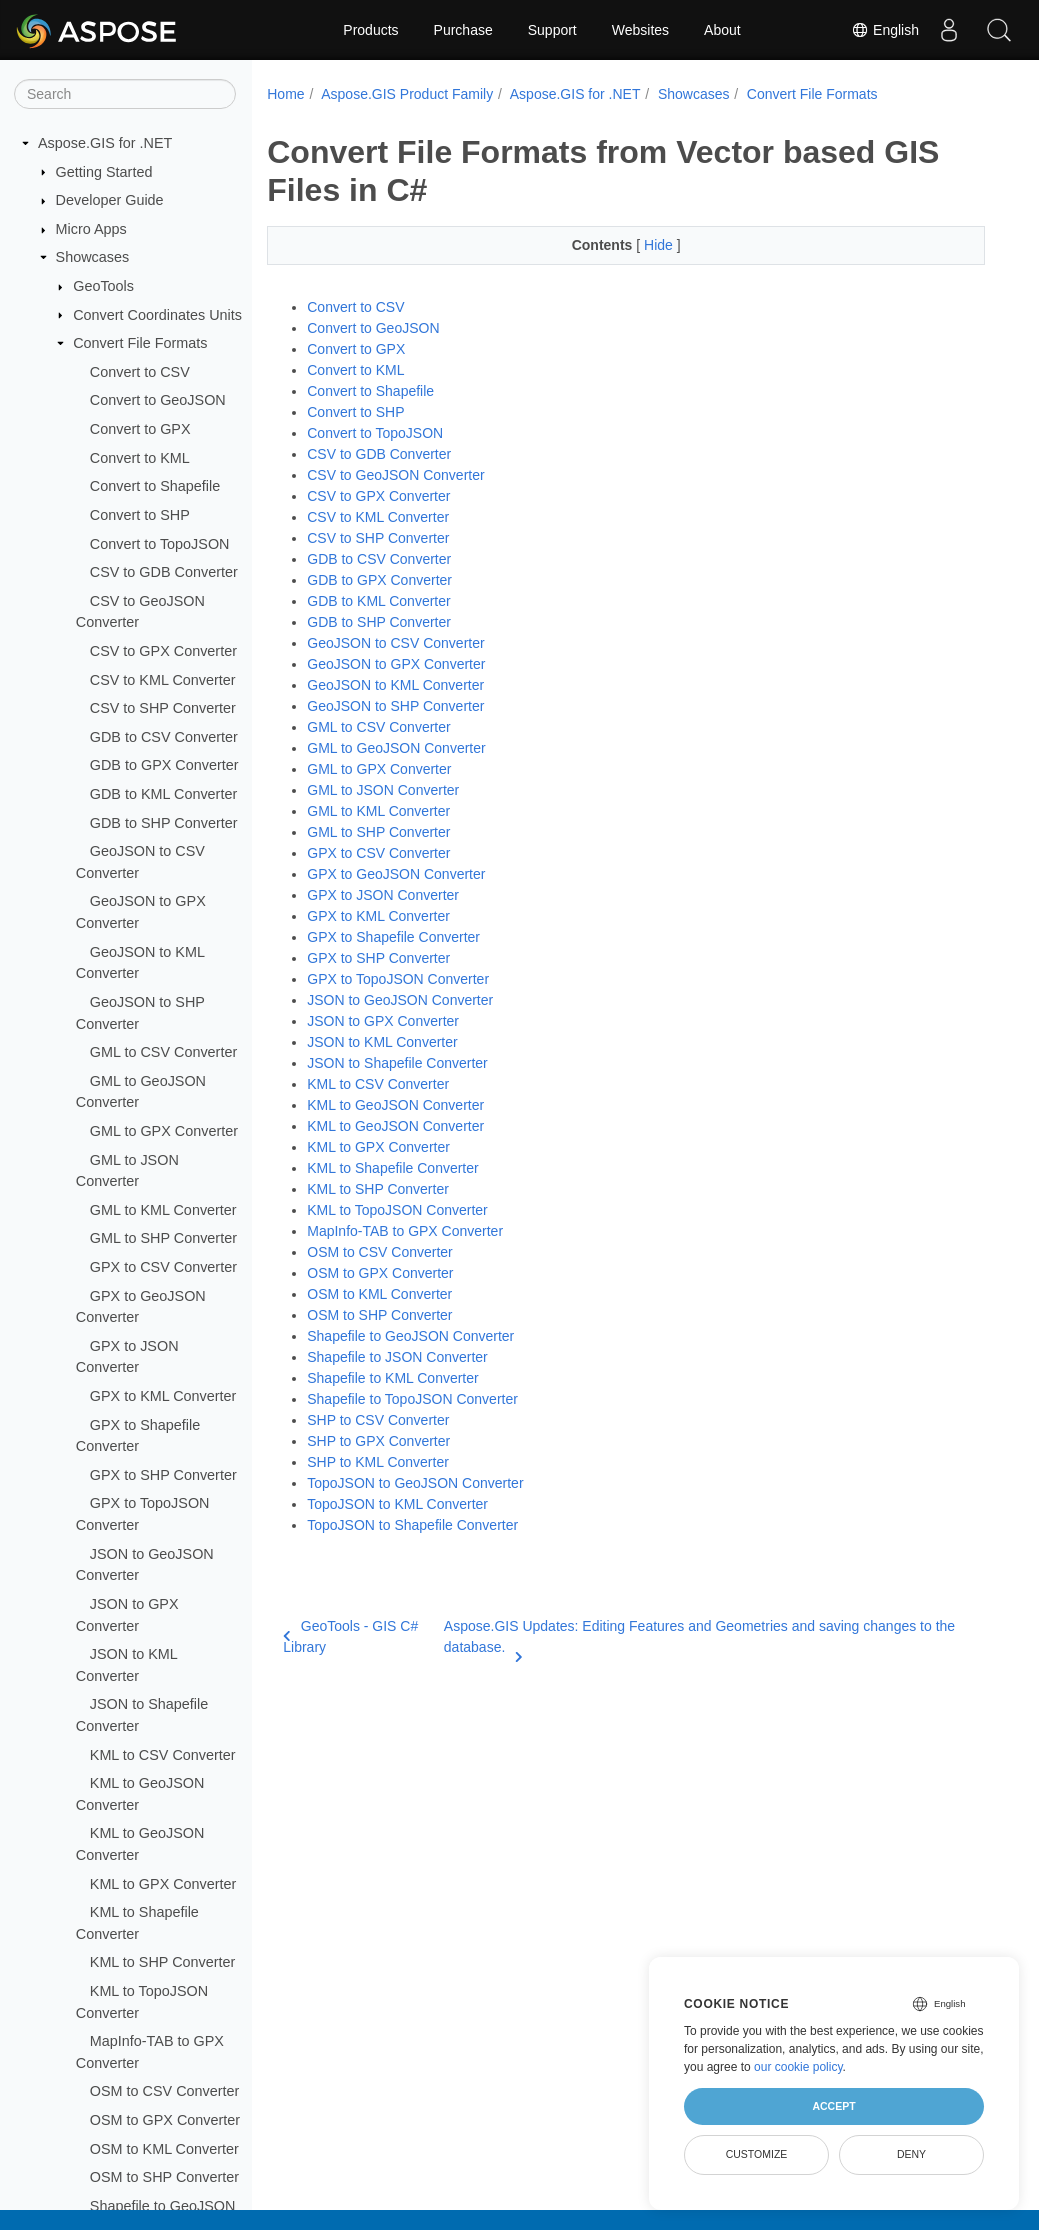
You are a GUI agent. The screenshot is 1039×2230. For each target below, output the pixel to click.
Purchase (463, 30)
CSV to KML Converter (163, 680)
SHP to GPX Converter (378, 1441)
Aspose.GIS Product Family (407, 94)
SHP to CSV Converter (378, 1420)
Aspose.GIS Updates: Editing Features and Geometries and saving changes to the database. (699, 1638)
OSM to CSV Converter (165, 2091)
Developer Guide (110, 200)
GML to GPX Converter (164, 1131)
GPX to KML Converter (163, 1396)
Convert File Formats (140, 343)
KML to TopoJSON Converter (397, 1210)
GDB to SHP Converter (164, 823)
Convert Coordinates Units (157, 315)
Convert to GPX (140, 429)
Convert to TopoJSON (160, 544)
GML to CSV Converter (163, 1052)
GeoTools (103, 286)
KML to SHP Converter (163, 1962)
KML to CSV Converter (163, 1755)
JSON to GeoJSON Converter (400, 1000)
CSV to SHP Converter (163, 708)
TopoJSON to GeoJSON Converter (415, 1483)
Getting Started (104, 172)
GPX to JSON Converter (383, 895)
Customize (757, 2154)
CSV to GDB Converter (164, 572)
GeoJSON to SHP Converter (395, 706)
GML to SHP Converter (163, 1238)
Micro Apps (91, 229)
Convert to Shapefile (155, 486)
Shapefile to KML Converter (392, 1378)
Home (285, 94)
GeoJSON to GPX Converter (396, 664)
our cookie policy (798, 2067)
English (885, 30)
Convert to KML (140, 458)
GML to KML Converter (163, 1210)
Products (370, 30)
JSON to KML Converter (382, 1042)
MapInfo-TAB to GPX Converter (405, 1231)
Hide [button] (660, 245)
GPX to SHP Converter (163, 1475)
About (722, 30)
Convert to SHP (140, 515)
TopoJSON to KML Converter (397, 1504)
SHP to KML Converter (378, 1462)
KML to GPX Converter (163, 1884)
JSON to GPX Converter (383, 1021)
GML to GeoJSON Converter (396, 748)
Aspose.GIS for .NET (105, 143)
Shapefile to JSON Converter (397, 1357)
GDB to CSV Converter (164, 737)
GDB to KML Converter (163, 794)
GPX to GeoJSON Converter (396, 874)
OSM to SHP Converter (164, 2177)
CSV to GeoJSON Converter (395, 475)
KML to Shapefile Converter (392, 1168)
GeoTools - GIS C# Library (350, 1636)
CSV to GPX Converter (163, 651)
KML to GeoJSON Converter (395, 1105)
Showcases (93, 257)
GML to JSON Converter (383, 790)
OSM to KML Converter (164, 2149)
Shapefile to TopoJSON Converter (412, 1399)
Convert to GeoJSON (158, 400)
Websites (640, 30)
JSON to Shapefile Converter (397, 1063)
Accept (833, 2106)
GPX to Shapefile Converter (393, 937)
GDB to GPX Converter (164, 765)
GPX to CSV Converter (163, 1267)
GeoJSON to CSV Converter (395, 643)
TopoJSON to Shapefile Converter (412, 1525)
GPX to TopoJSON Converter (398, 979)
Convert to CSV (140, 372)
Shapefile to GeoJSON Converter (410, 1336)
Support (552, 30)
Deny (911, 2154)
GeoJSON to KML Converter (395, 685)
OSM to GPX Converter (165, 2120)
